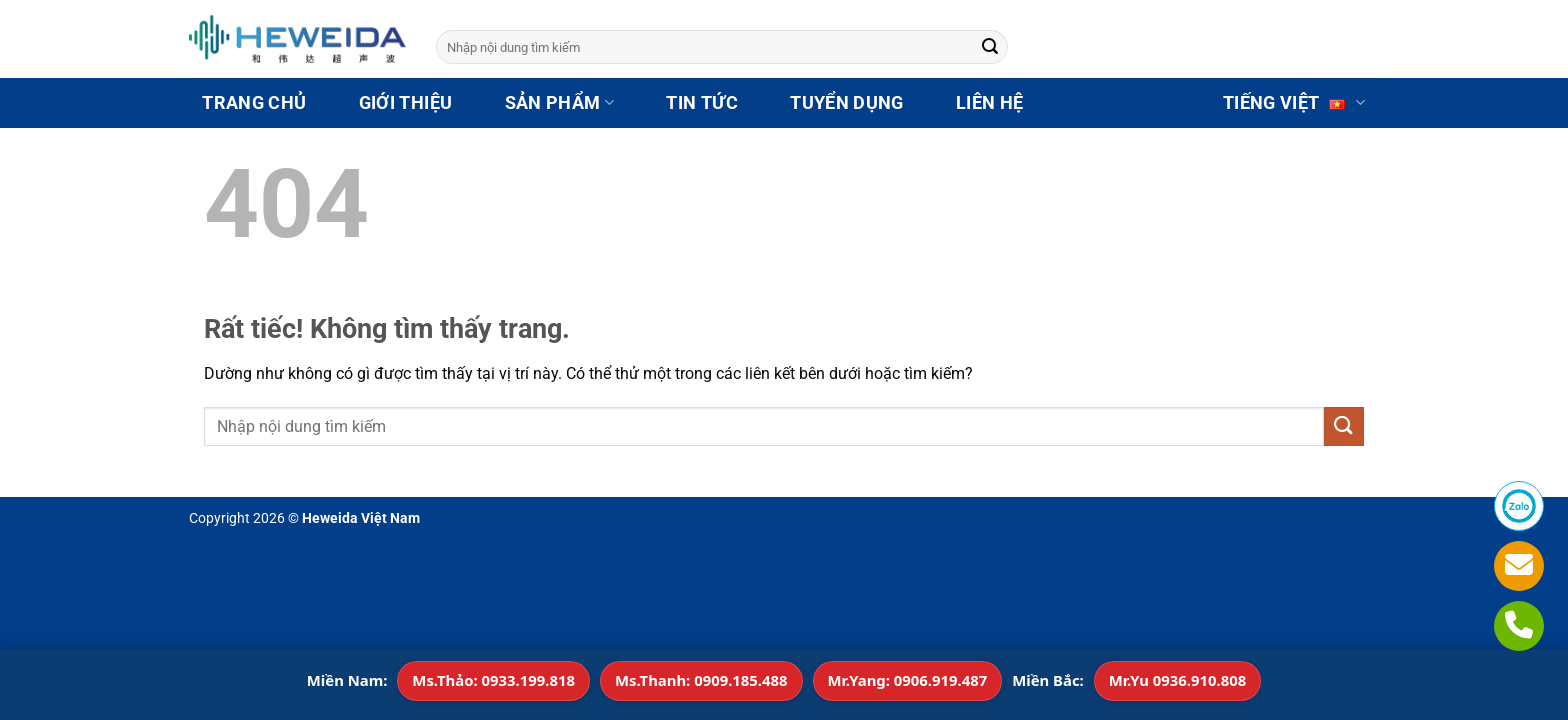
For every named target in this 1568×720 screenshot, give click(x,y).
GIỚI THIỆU (406, 103)
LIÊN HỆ (989, 103)
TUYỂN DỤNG (847, 103)
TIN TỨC (701, 103)
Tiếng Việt (1294, 103)
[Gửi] (990, 47)
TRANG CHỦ (254, 103)
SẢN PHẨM (559, 103)
